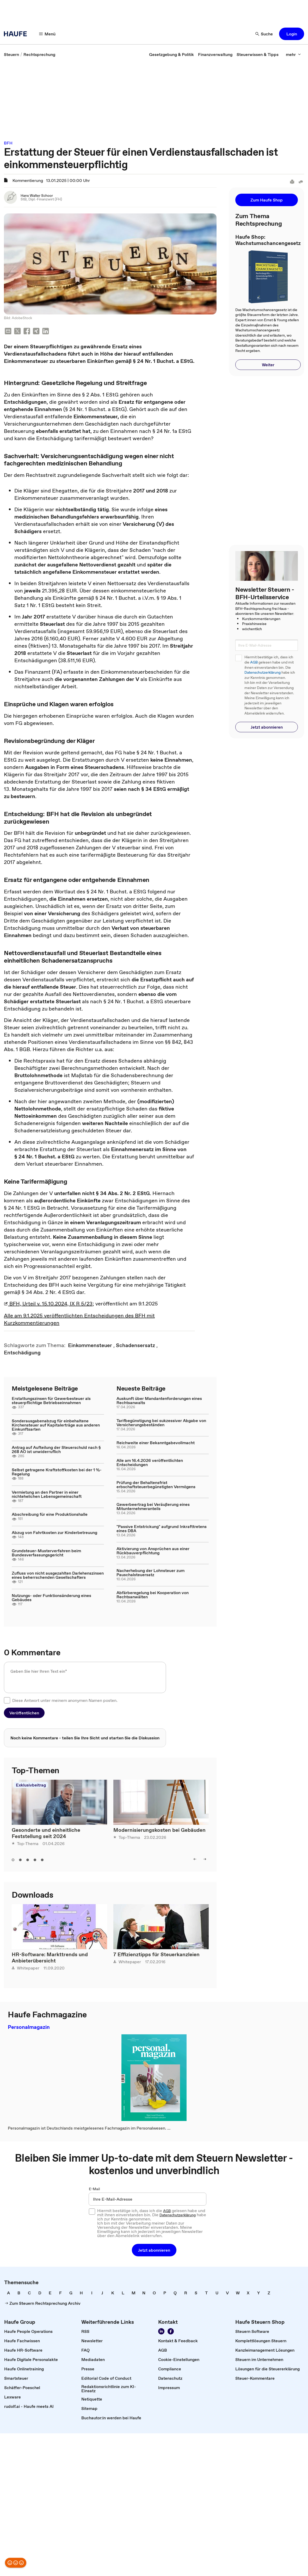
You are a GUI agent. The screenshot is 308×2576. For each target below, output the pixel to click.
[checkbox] (7, 1700)
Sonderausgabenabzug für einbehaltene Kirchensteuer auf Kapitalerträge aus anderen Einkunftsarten (56, 1425)
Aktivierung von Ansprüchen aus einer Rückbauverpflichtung (152, 1550)
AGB (254, 662)
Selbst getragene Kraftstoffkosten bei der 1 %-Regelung (57, 1472)
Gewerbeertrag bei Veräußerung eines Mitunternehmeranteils (153, 1506)
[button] (47, 34)
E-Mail (94, 2189)
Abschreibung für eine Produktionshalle (50, 1514)
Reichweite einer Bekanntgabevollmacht (155, 1443)
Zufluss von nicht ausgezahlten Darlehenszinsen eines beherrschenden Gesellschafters (58, 1575)
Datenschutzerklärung (262, 672)
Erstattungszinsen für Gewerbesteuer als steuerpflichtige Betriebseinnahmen (51, 1400)
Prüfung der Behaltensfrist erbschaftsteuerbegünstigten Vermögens (155, 1484)
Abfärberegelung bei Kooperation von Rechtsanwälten (152, 1594)
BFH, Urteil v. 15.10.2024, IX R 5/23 (48, 1303)
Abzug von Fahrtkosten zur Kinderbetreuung (54, 1532)
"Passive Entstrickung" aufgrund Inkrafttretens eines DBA (161, 1528)
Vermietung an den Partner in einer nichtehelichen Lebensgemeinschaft (47, 1494)
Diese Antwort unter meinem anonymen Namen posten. (65, 1700)
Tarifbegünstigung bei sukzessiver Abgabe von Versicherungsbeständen (161, 1422)
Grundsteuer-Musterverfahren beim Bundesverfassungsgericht (46, 1553)
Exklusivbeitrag (31, 1785)
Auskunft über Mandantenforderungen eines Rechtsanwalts (159, 1400)
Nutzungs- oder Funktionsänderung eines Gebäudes (51, 1597)
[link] (11, 54)
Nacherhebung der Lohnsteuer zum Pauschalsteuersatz (150, 1572)
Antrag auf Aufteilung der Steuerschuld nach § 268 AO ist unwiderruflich (56, 1449)
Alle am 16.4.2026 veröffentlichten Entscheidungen (149, 1462)
